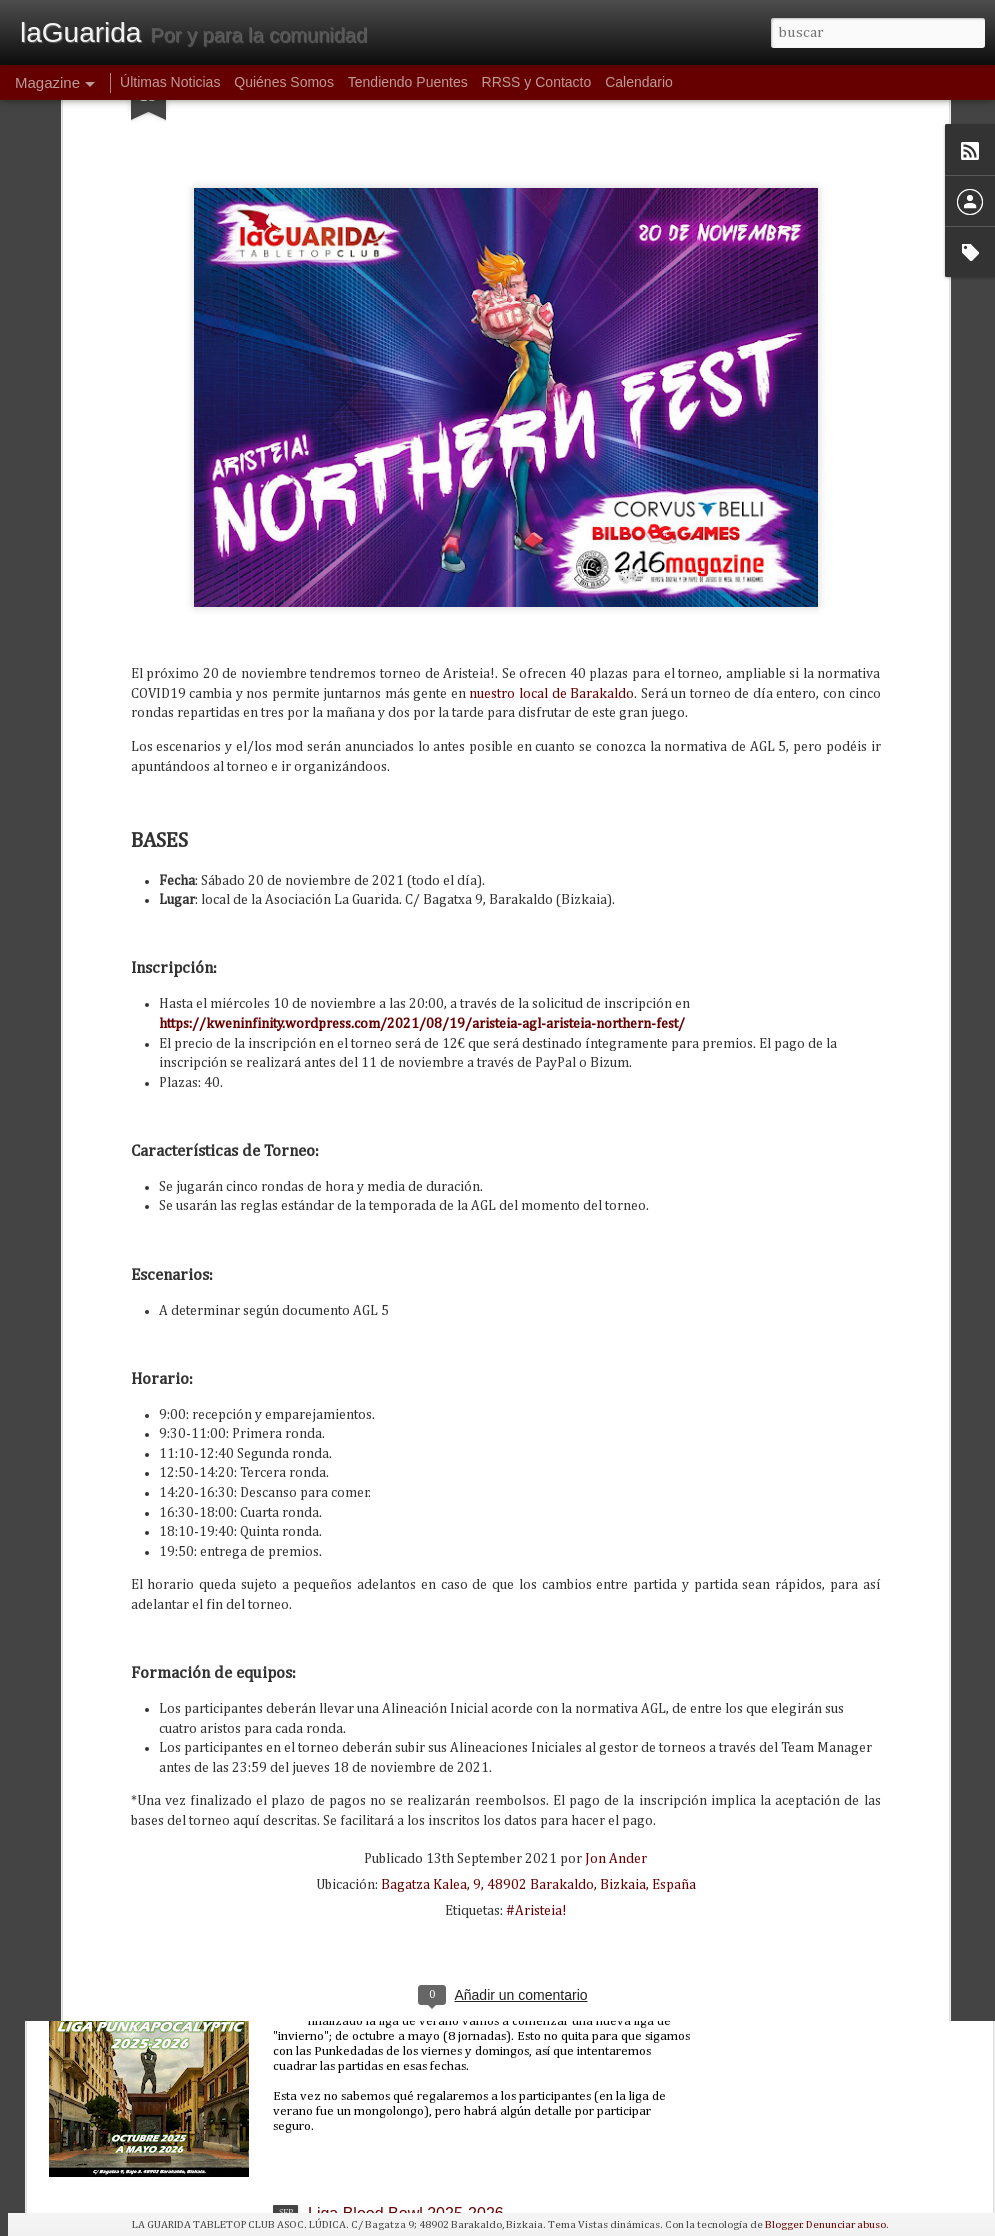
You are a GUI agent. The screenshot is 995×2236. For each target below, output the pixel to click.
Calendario (639, 82)
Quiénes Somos (284, 82)
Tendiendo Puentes (408, 82)
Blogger (783, 2224)
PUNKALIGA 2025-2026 (394, 1985)
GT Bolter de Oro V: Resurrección (427, 1757)
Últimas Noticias (170, 82)
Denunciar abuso (846, 2224)
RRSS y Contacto (537, 82)
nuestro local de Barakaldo (551, 459)
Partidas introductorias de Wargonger (440, 1529)
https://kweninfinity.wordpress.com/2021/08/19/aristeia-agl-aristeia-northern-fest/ (422, 790)
